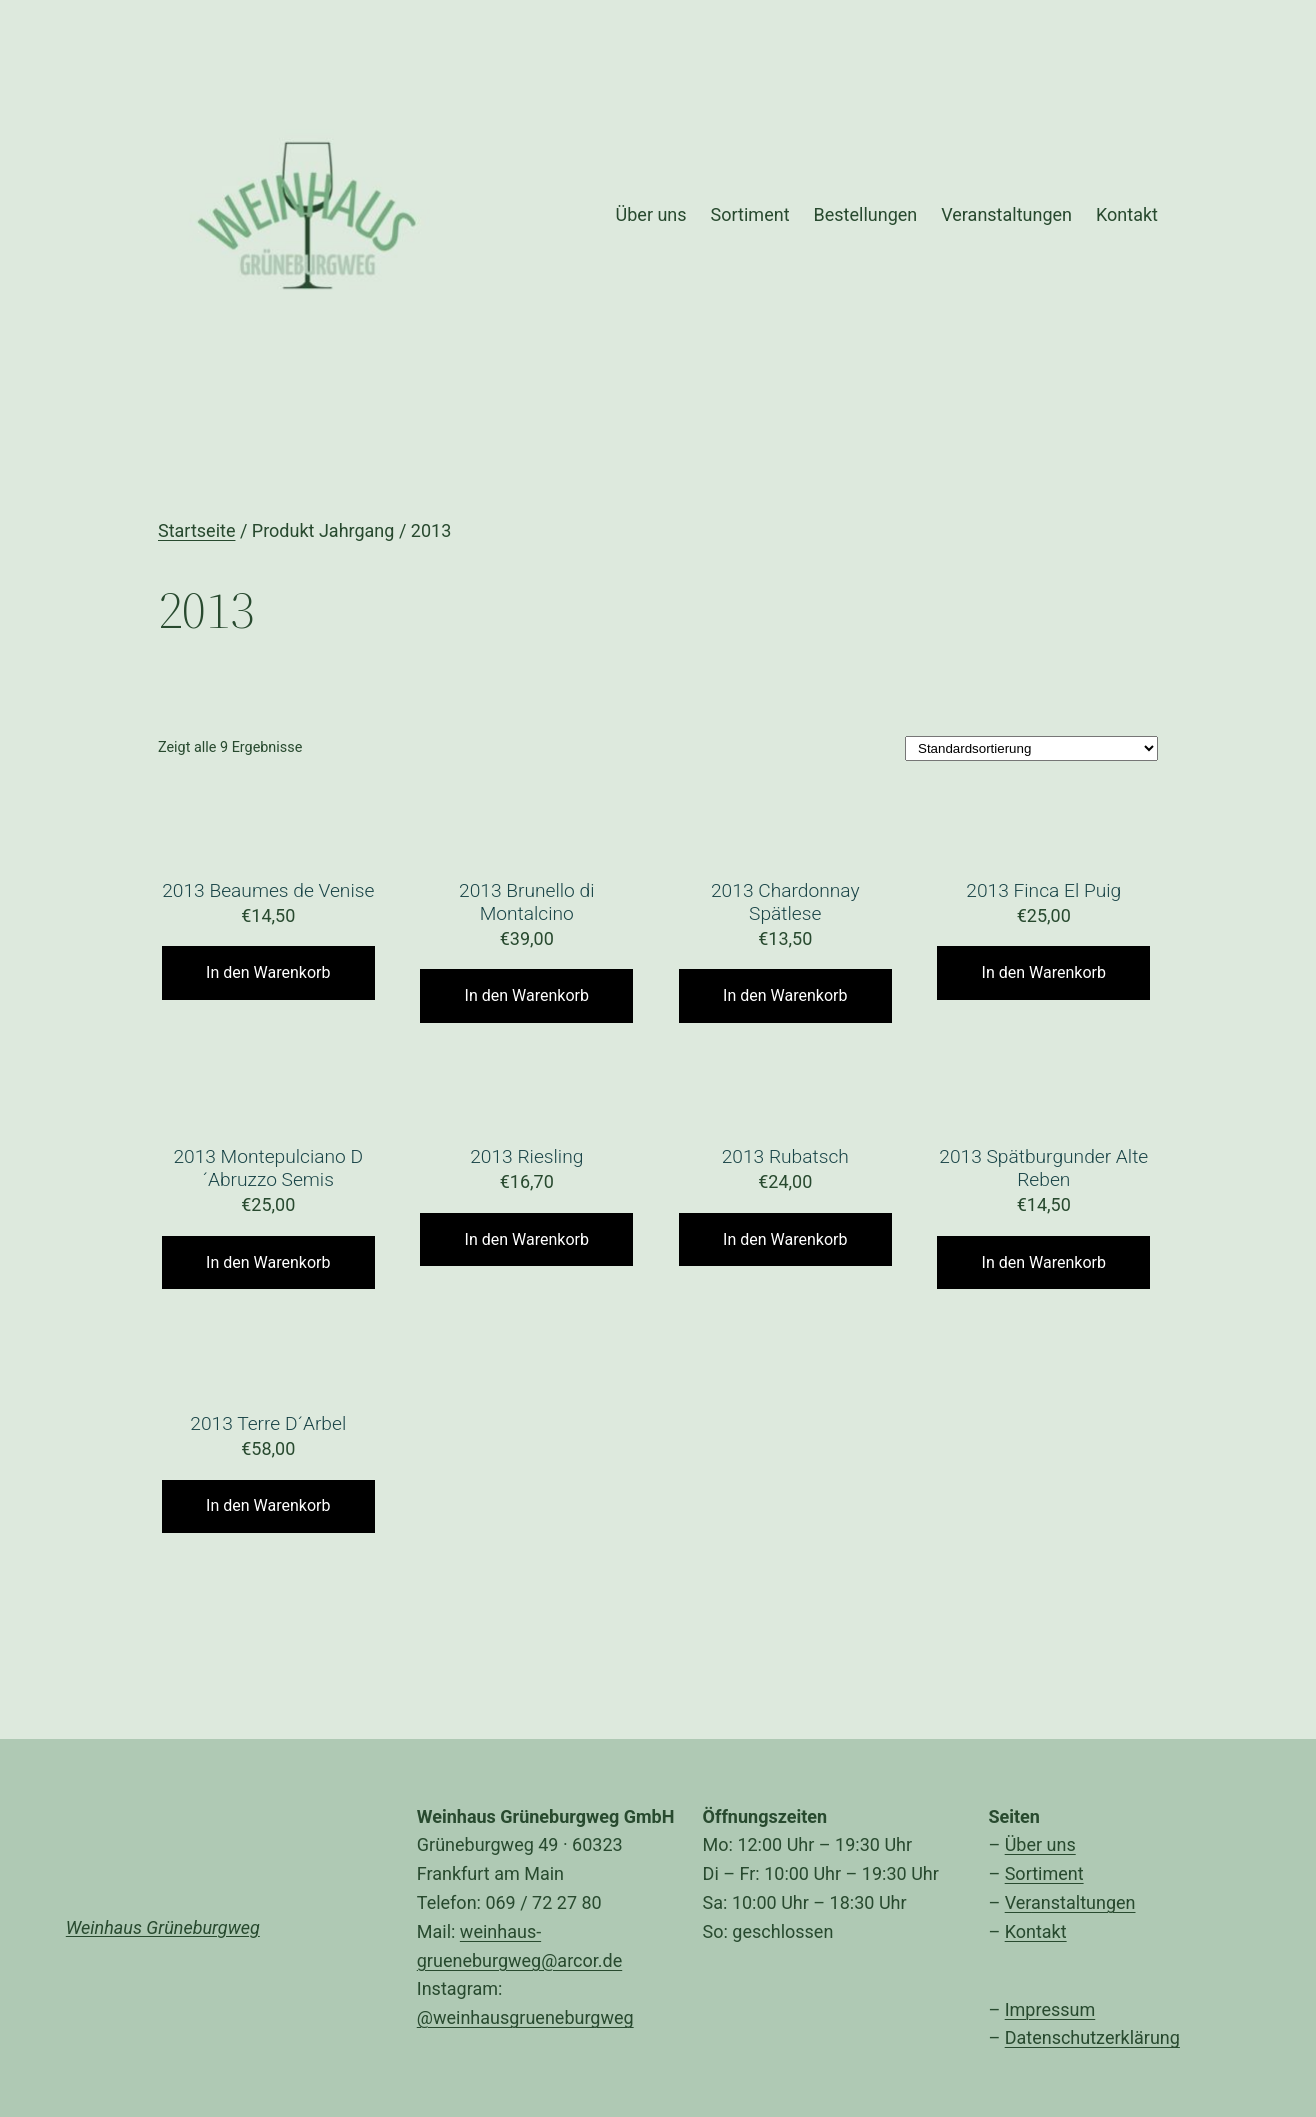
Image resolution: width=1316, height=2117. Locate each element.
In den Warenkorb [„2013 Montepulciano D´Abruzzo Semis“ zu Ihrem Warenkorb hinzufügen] (268, 1262)
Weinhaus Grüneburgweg (163, 1927)
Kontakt (1036, 1931)
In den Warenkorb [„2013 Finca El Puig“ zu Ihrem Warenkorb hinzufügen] (1044, 972)
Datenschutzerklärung (1092, 2037)
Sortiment (1044, 1873)
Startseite (196, 530)
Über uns (1040, 1844)
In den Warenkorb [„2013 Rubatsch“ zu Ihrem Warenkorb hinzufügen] (785, 1239)
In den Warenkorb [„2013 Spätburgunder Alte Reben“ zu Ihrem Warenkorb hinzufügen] (1044, 1262)
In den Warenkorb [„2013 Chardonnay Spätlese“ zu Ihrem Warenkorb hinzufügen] (785, 995)
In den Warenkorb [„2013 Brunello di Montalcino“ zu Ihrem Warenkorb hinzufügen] (527, 995)
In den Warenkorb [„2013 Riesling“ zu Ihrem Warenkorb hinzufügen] (527, 1239)
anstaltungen (1083, 1902)
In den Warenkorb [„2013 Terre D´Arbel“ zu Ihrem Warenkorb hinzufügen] (268, 1505)
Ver (1018, 1902)
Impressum (1050, 2009)
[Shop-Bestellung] (1031, 748)
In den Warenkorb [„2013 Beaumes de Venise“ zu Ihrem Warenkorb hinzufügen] (268, 972)
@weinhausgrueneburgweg (525, 2017)
